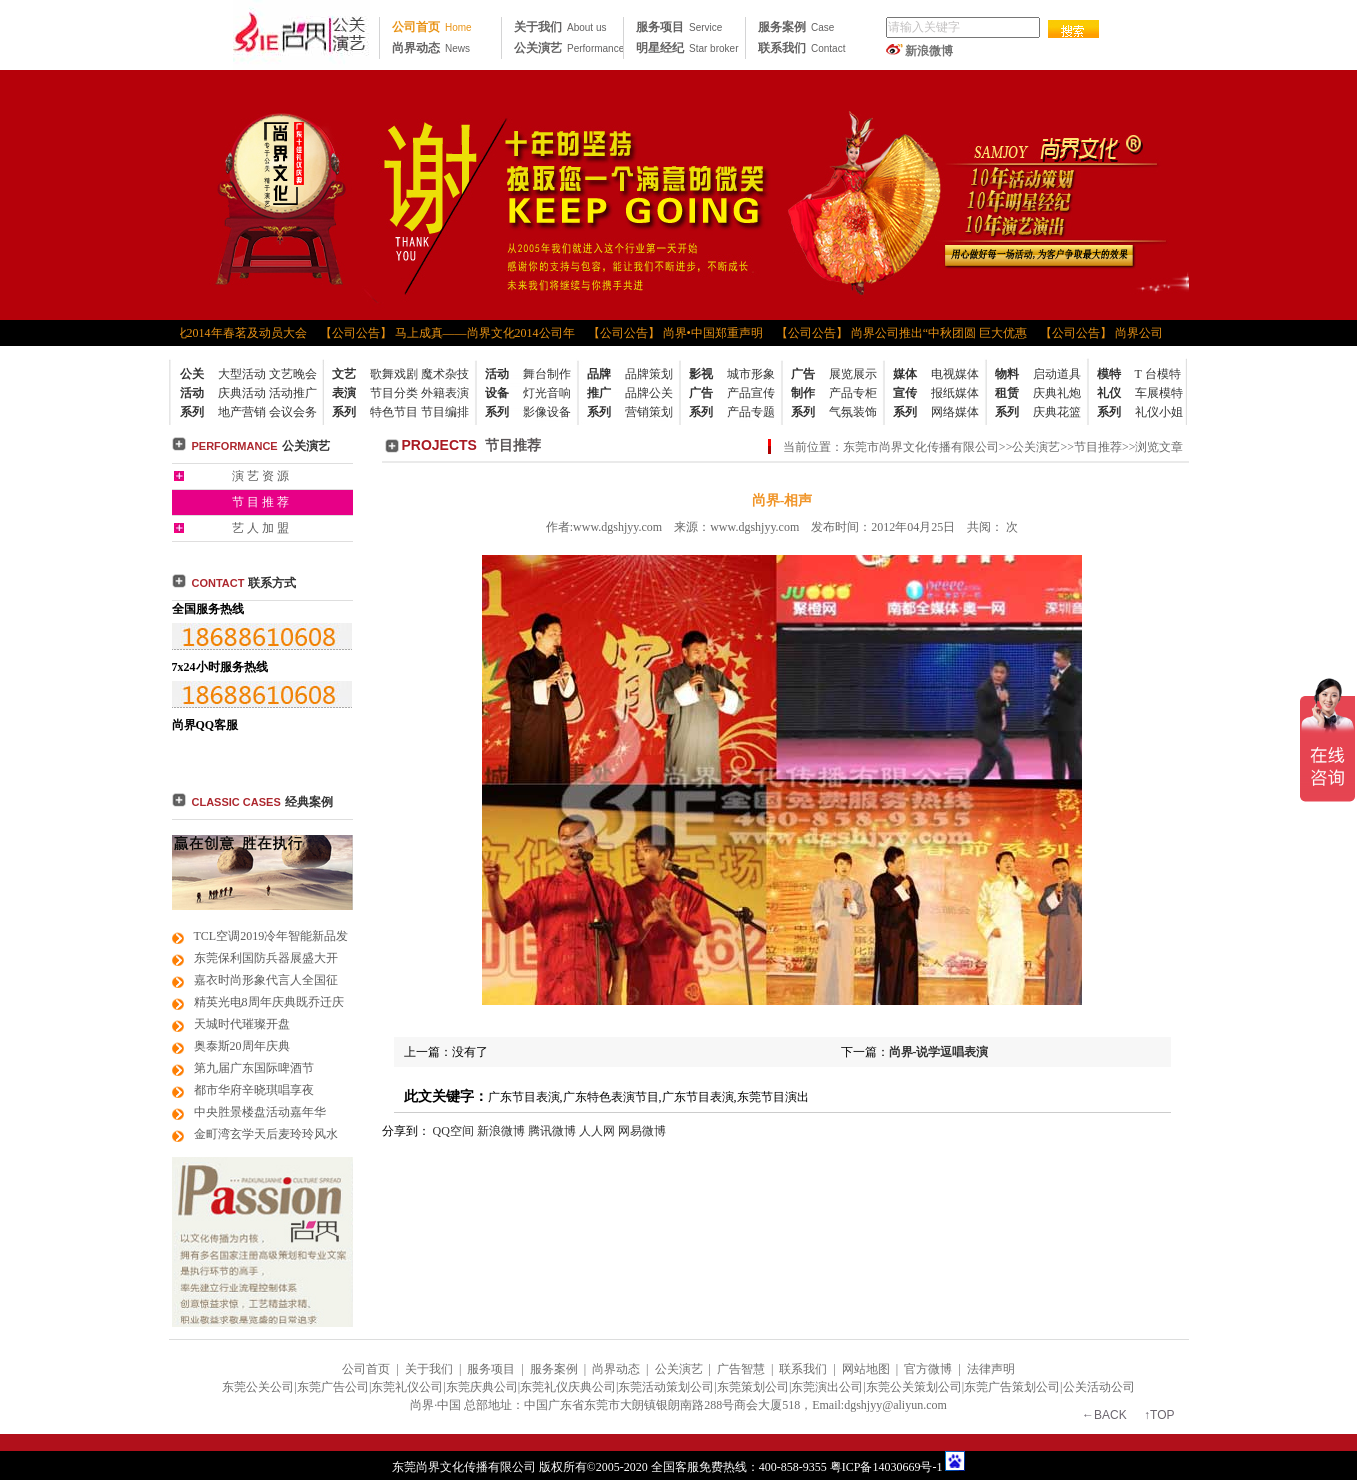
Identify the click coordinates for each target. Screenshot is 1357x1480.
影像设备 (547, 412)
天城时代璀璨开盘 (242, 1024)
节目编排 (445, 412)
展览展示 (853, 374)
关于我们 (560, 27)
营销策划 (649, 412)
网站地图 (866, 1369)
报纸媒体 (955, 393)
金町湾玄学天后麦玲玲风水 (266, 1134)
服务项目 (679, 27)
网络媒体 (955, 412)
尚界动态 (431, 48)
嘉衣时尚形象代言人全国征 (266, 980)
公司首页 (432, 27)
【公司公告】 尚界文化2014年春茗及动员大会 (187, 333)
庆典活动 (242, 393)
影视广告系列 (701, 393)
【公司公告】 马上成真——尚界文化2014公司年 (449, 333)
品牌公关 (649, 393)
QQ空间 (453, 1131)
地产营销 (242, 412)
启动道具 (1057, 374)
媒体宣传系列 (905, 393)
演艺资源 (262, 476)
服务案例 (796, 27)
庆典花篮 (1057, 412)
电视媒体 (955, 374)
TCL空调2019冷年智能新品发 (271, 936)
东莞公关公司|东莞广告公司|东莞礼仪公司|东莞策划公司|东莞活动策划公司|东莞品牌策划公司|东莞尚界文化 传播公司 (301, 35)
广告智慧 (741, 1369)
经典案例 (309, 802)
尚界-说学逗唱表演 (939, 1052)
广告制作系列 (803, 393)
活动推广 (293, 393)
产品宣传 (751, 393)
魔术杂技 (445, 374)
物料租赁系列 (1007, 393)
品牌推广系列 (599, 393)
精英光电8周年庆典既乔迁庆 (269, 1002)
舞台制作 (547, 374)
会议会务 (293, 412)
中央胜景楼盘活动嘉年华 (260, 1112)
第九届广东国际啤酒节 (254, 1068)
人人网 (597, 1131)
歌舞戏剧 (394, 374)
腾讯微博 (552, 1131)
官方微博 (928, 1369)
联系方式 (244, 583)
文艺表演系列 (344, 393)
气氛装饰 (853, 412)
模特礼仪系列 (1109, 393)
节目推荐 (262, 502)
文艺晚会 (293, 374)
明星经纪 (687, 48)
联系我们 (801, 48)
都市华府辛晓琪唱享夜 (254, 1090)
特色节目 (394, 412)
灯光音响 (547, 393)
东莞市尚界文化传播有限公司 (921, 447)
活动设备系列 (497, 393)
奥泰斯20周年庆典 (242, 1046)
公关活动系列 (192, 393)
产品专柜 (853, 393)
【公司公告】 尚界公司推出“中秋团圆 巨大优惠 (903, 333)
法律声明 (991, 1369)
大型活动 (242, 374)
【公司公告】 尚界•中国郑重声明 (677, 333)
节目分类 (394, 393)
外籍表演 (445, 393)
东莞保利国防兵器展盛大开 (266, 958)
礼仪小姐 (1159, 412)
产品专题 (751, 412)
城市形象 (751, 374)
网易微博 (642, 1131)
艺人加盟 (262, 528)
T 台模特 (1158, 374)
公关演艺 (569, 48)
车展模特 (1159, 393)
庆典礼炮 (1057, 393)
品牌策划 (649, 374)
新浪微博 (929, 51)
